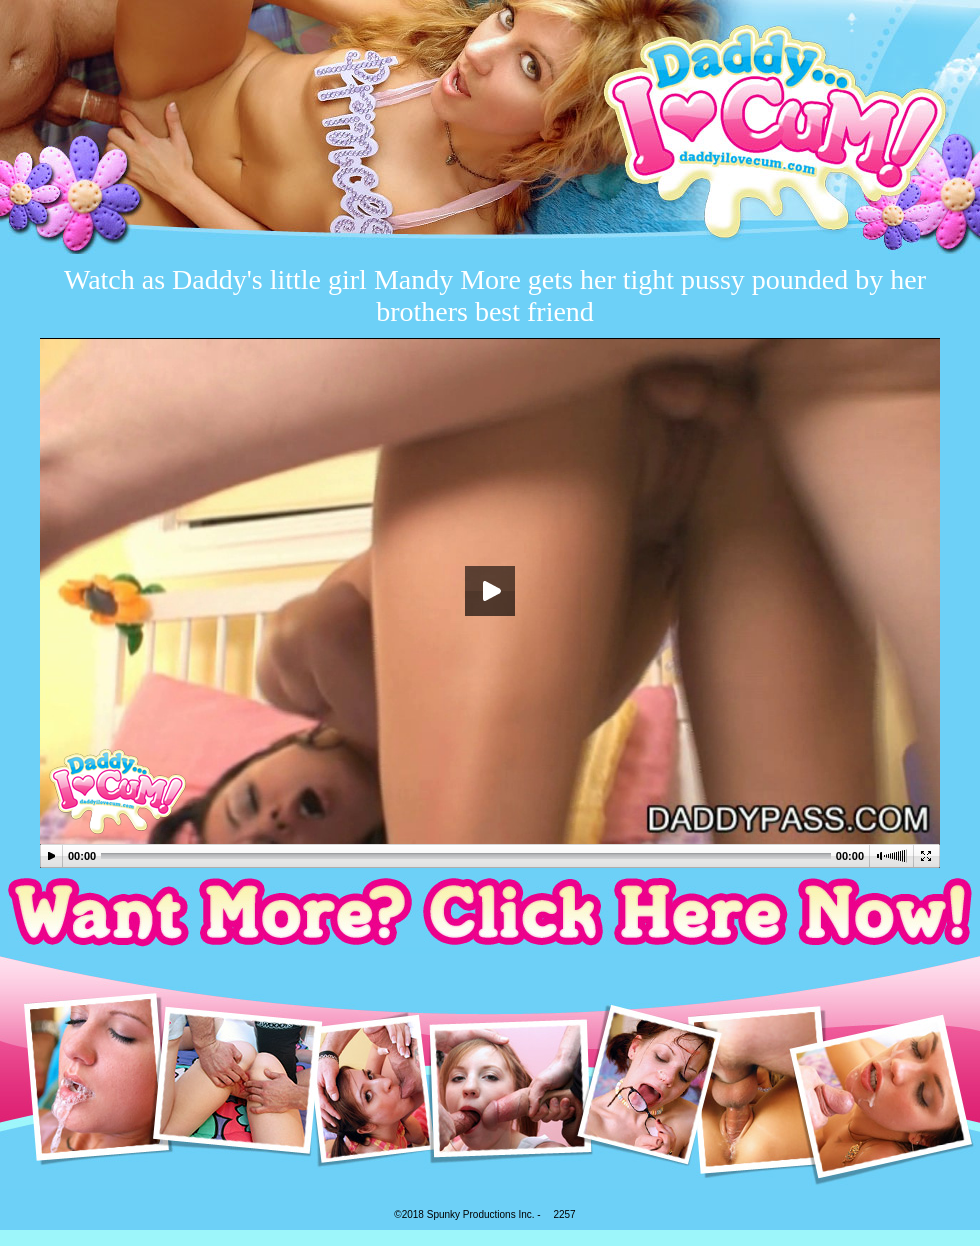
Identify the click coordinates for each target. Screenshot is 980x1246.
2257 (564, 1214)
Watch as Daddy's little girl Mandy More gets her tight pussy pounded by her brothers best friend (495, 295)
